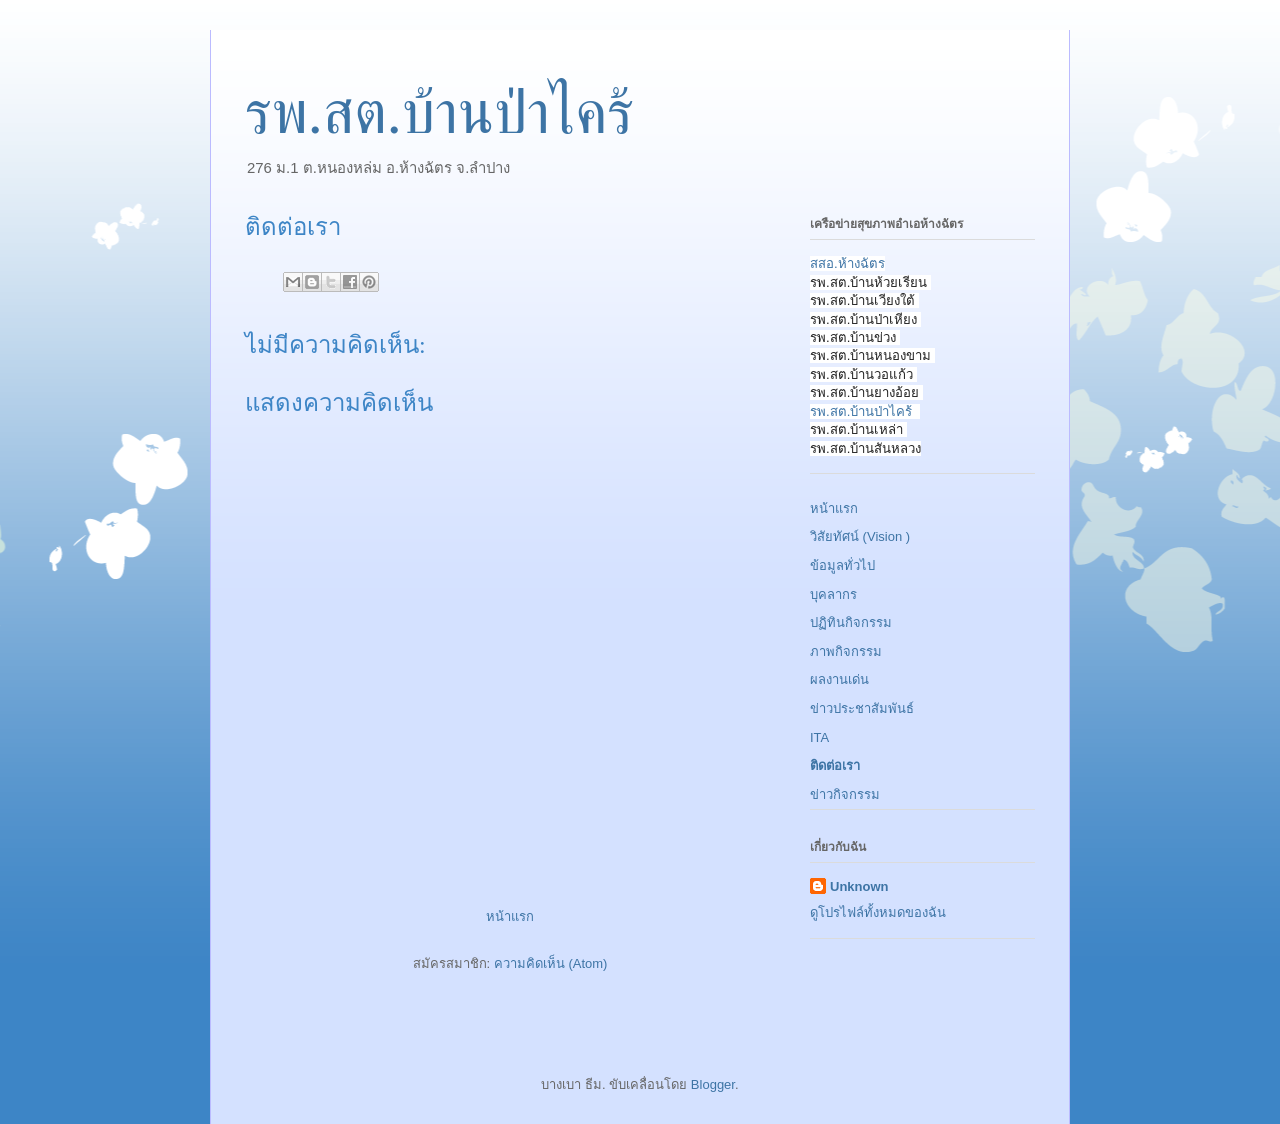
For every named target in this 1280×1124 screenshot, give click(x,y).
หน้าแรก (510, 916)
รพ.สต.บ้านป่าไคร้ (439, 113)
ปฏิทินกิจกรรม (851, 622)
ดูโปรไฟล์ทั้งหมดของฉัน (878, 912)
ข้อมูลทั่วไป (842, 565)
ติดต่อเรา (835, 765)
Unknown (859, 886)
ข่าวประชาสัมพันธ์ (862, 708)
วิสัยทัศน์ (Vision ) (860, 536)
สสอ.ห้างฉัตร (847, 263)
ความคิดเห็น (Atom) (551, 963)
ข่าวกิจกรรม (845, 794)
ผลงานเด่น (839, 679)
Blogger (713, 1084)
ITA (819, 737)
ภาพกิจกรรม (846, 651)
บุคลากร (833, 594)
